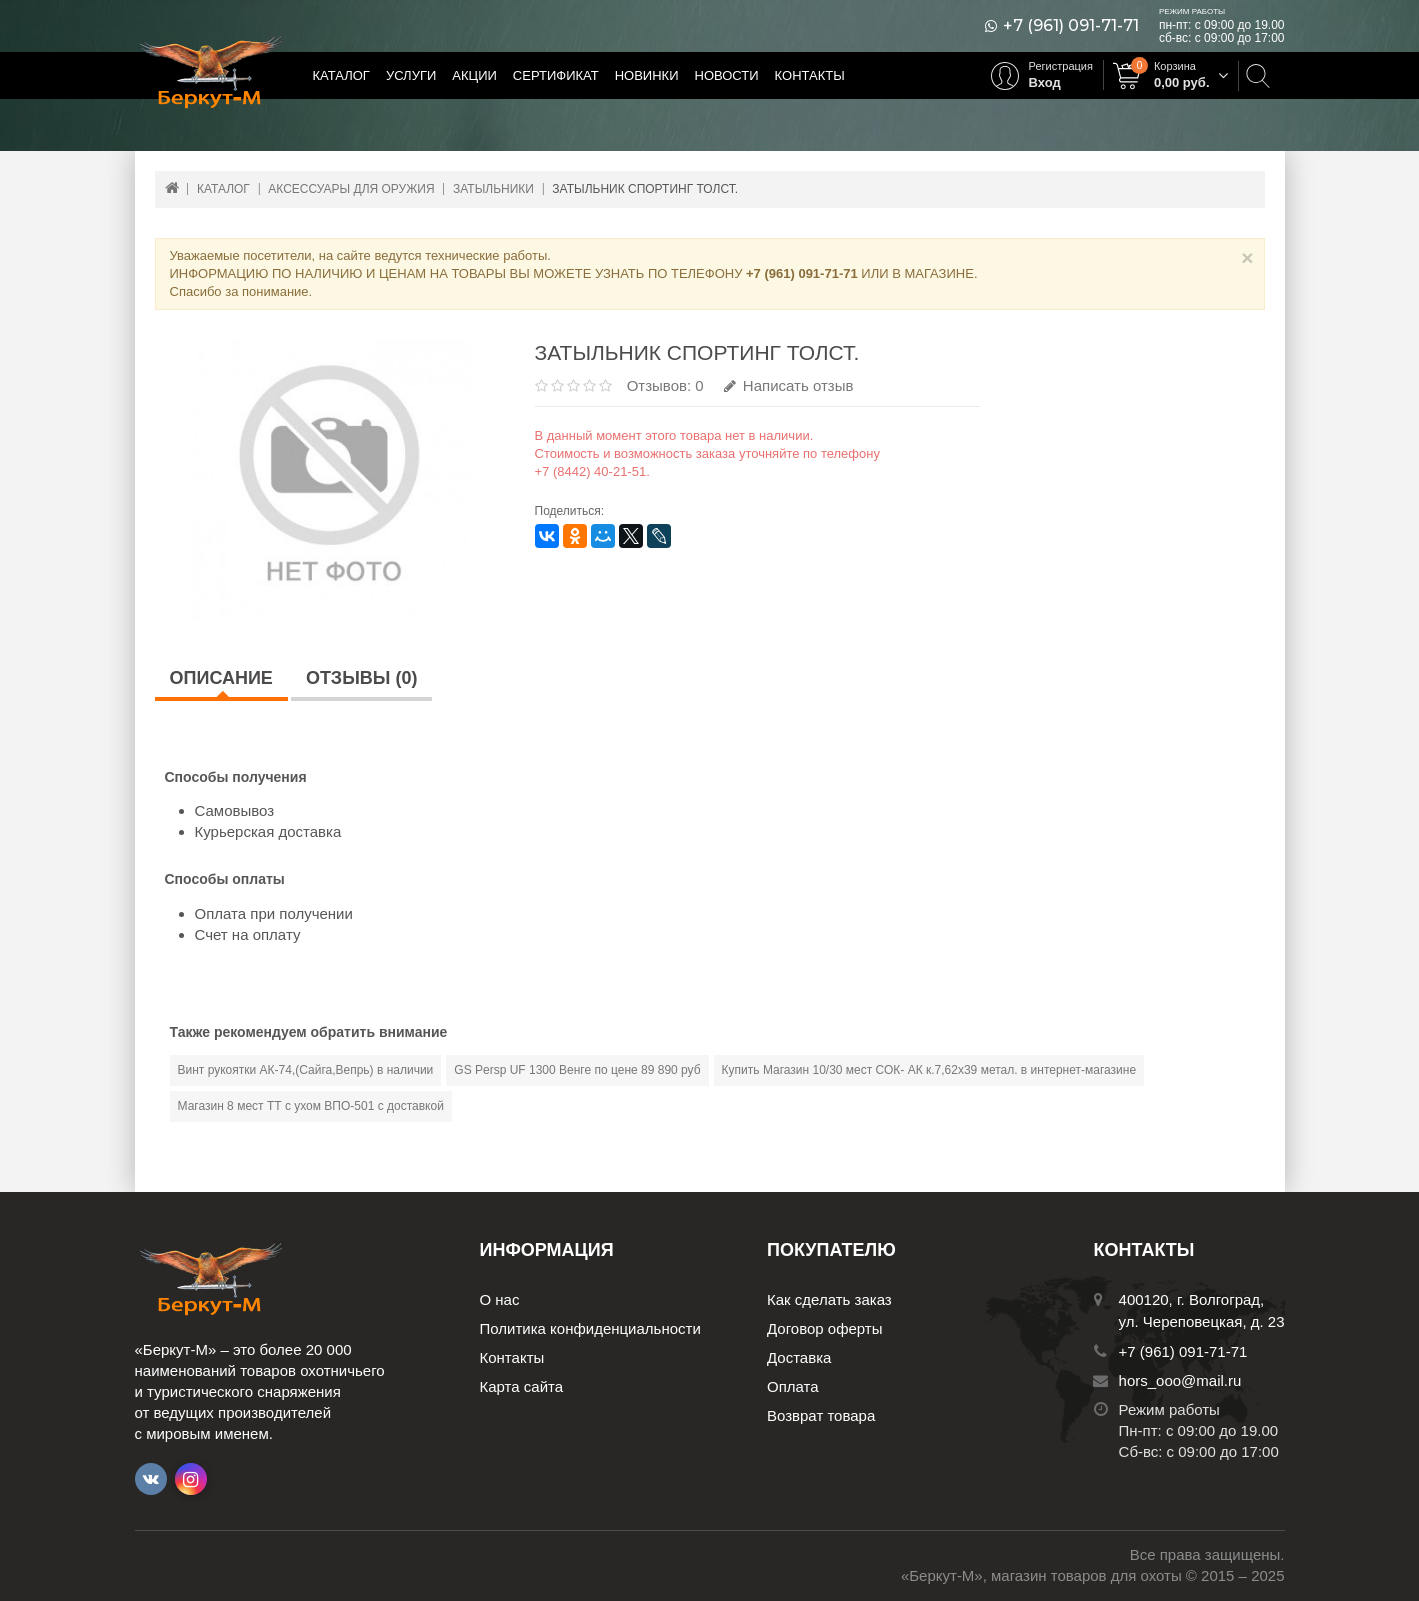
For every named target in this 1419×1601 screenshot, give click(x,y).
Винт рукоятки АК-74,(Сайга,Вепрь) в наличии (306, 1070)
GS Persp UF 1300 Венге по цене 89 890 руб (577, 1070)
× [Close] (1247, 257)
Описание (221, 678)
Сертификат (556, 75)
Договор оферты (825, 1328)
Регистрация (1061, 66)
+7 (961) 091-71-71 (1071, 26)
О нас (500, 1299)
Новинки (647, 75)
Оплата (793, 1386)
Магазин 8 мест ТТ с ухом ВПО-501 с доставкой (311, 1106)
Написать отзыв (789, 385)
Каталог (341, 75)
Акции (474, 75)
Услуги (411, 75)
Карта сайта (522, 1386)
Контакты (810, 75)
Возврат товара (821, 1415)
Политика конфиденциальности (590, 1328)
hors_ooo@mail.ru (1180, 1380)
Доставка (799, 1357)
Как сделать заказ (829, 1299)
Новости (727, 75)
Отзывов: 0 (665, 385)
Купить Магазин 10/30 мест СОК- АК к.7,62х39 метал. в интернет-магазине (929, 1070)
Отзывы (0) (362, 678)
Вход (1045, 82)
